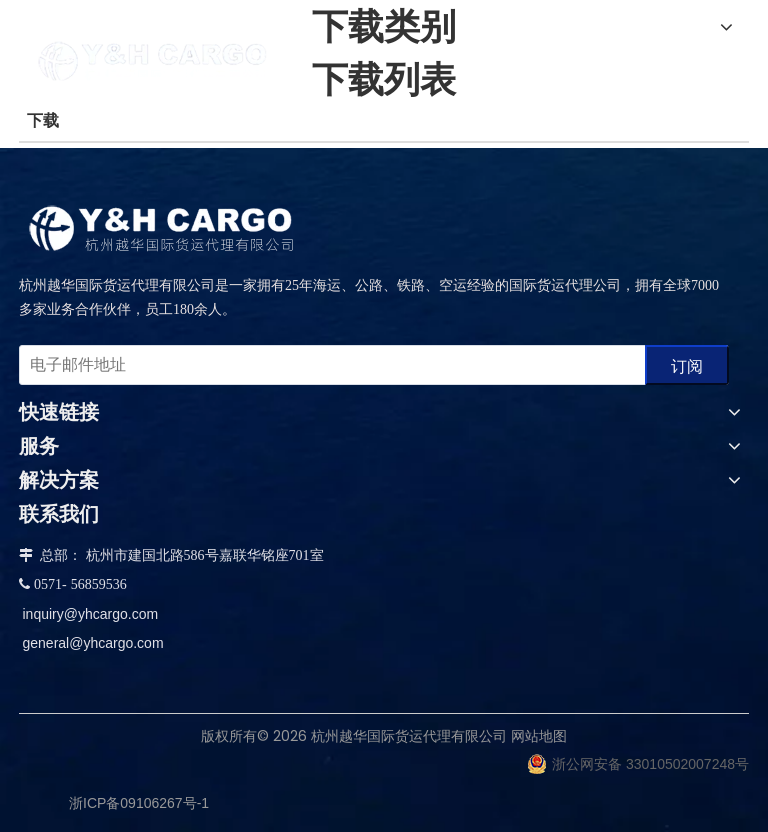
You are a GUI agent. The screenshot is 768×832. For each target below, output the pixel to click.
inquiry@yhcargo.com (91, 614)
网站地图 (539, 736)
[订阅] (687, 365)
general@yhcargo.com (93, 643)
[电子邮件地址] (328, 365)
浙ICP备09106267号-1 (139, 803)
